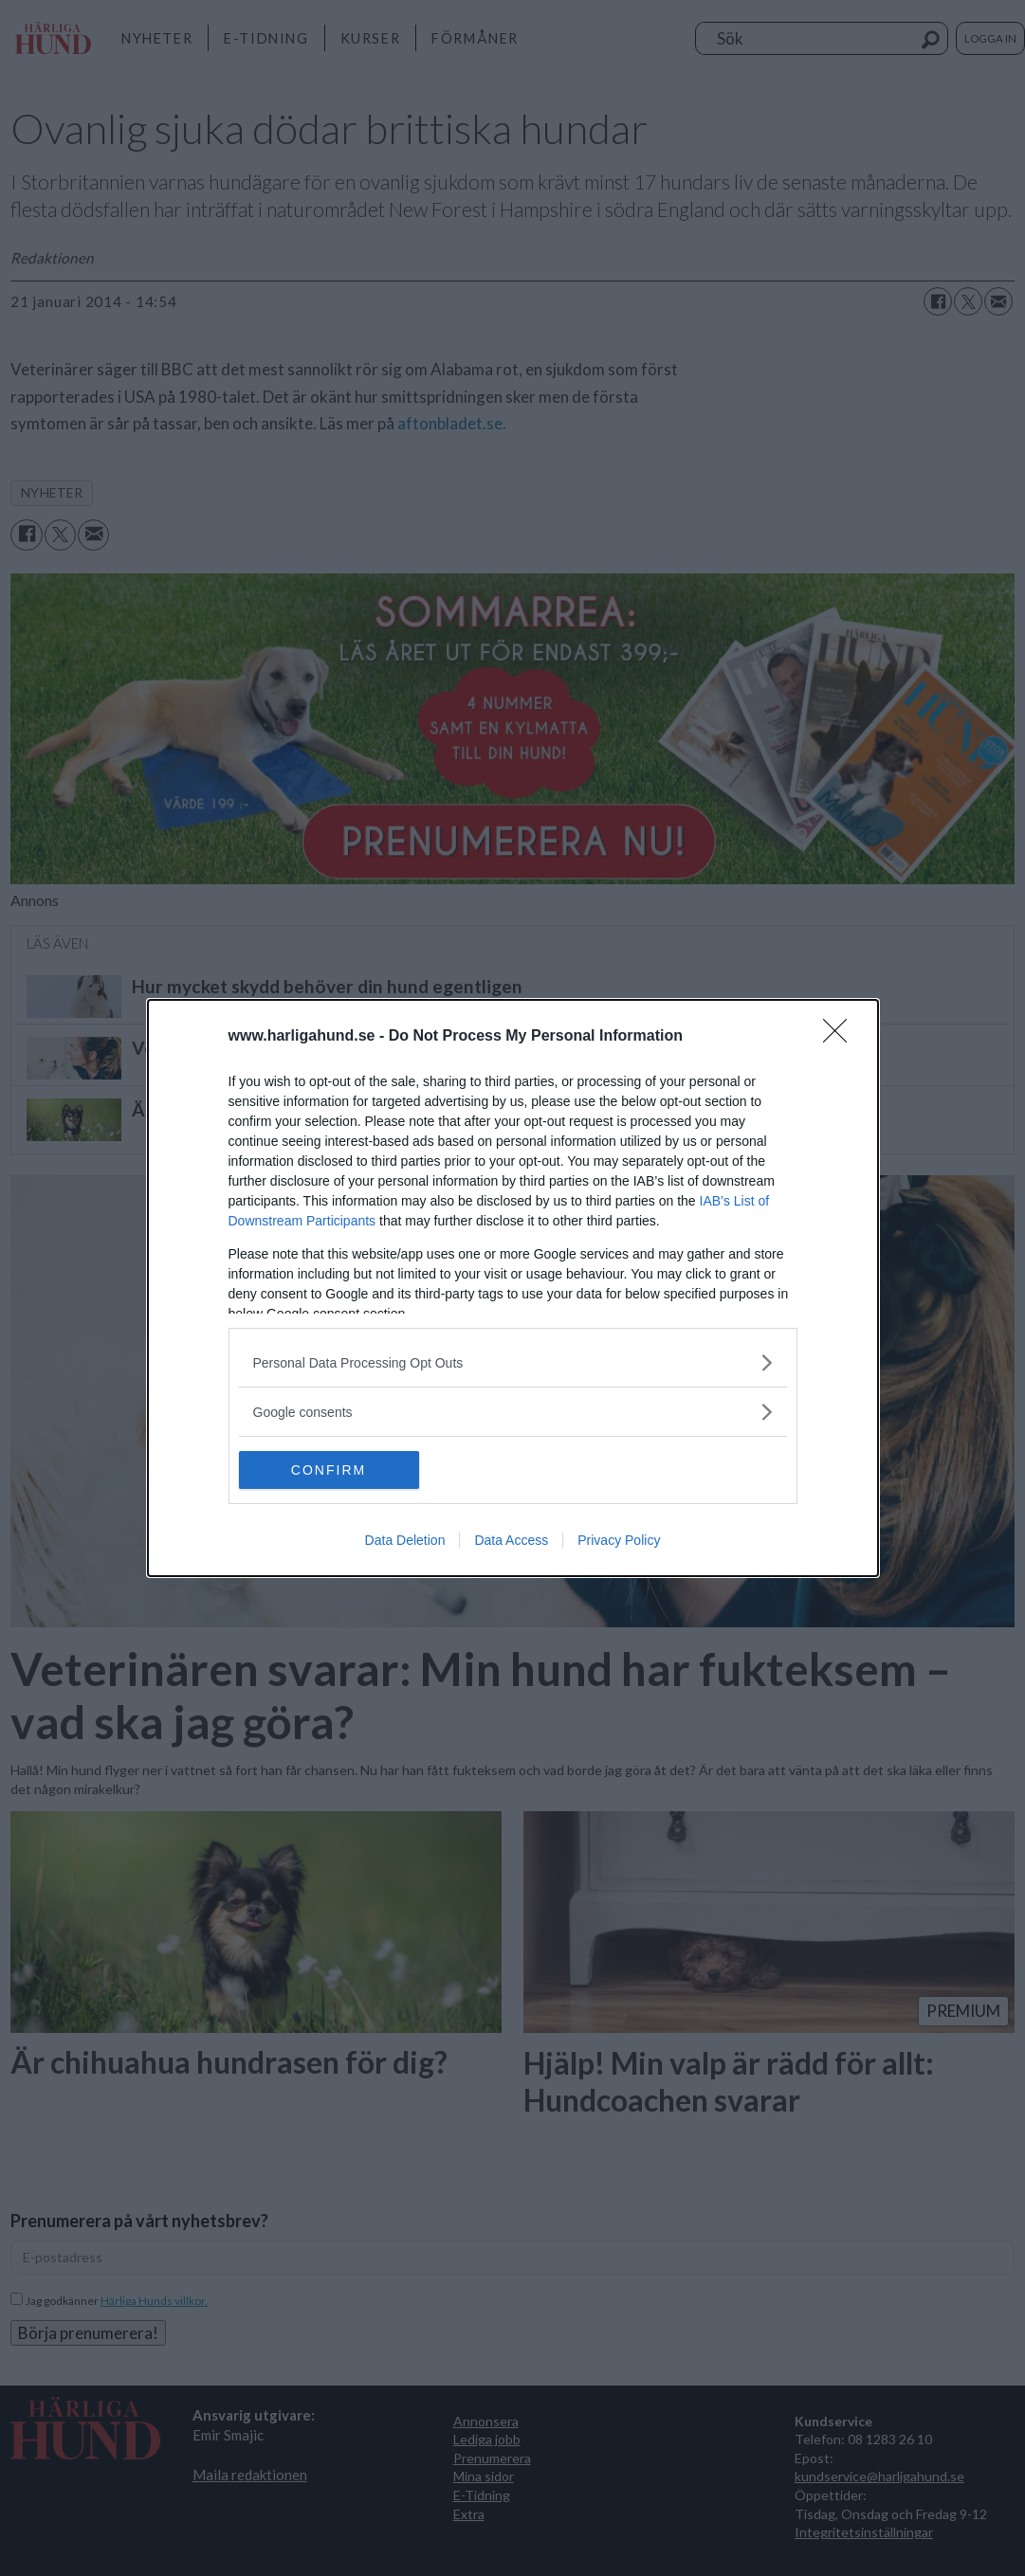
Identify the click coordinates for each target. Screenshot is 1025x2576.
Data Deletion (405, 1540)
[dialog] (513, 1288)
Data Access (511, 1540)
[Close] (841, 1037)
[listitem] (513, 1362)
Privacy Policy (618, 1540)
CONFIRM (328, 1470)
